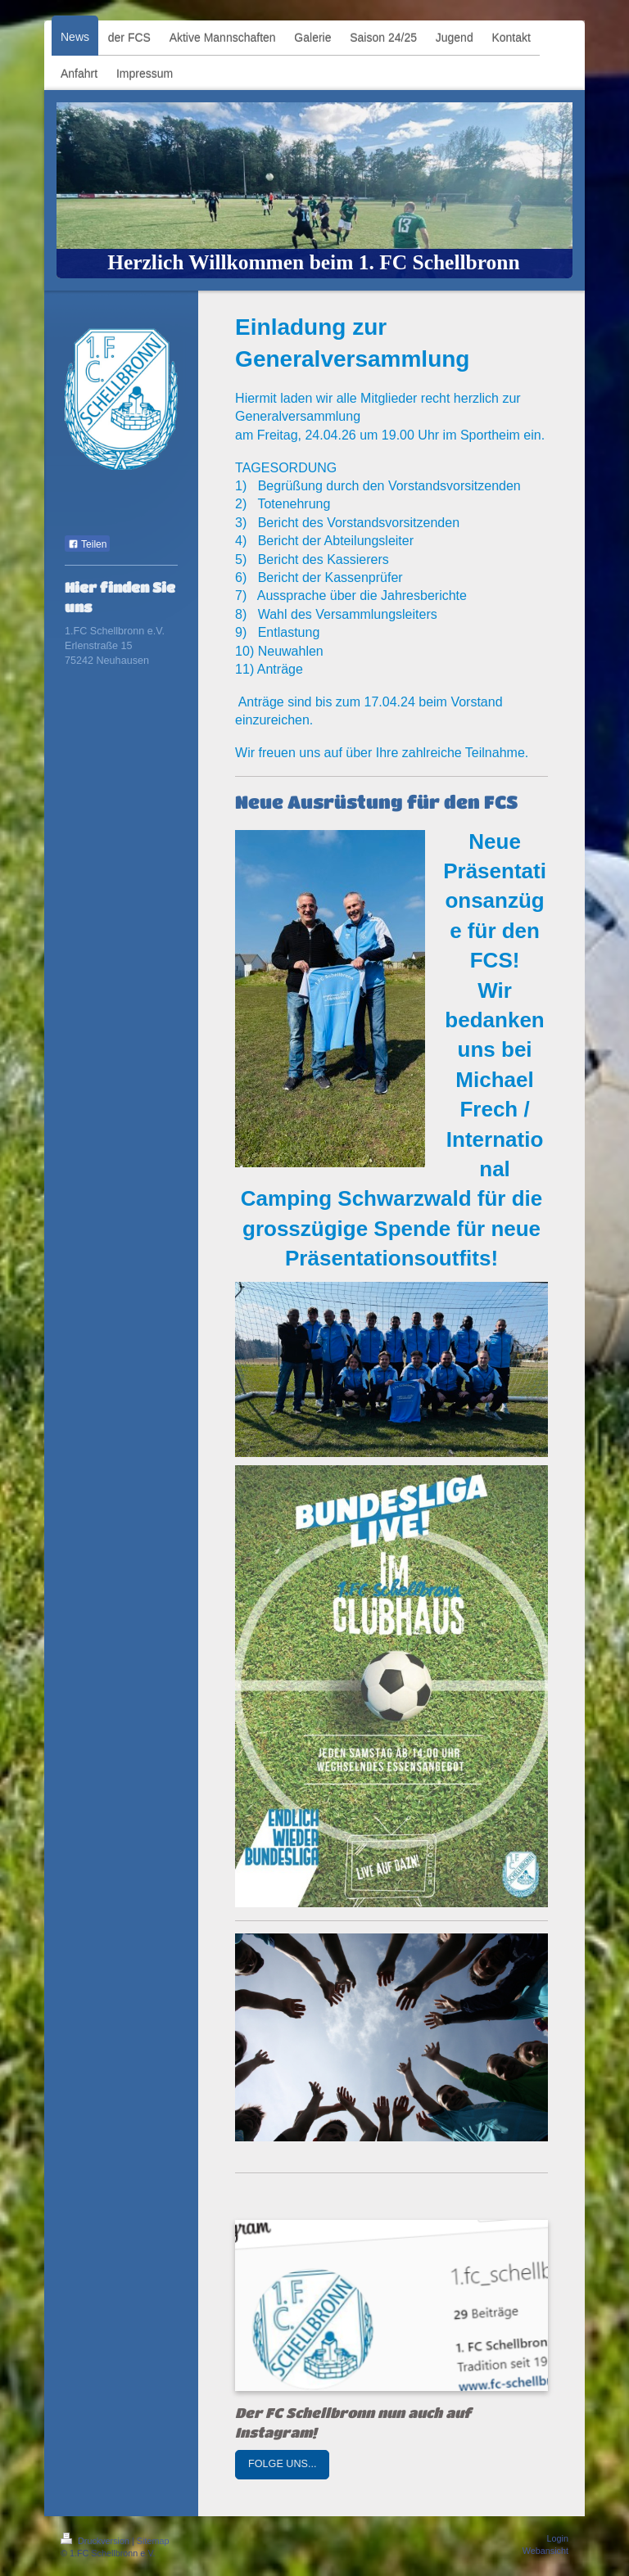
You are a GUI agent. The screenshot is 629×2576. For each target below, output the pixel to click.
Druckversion (96, 2541)
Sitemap (153, 2541)
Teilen (87, 544)
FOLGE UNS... (282, 2464)
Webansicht (545, 2551)
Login (557, 2538)
